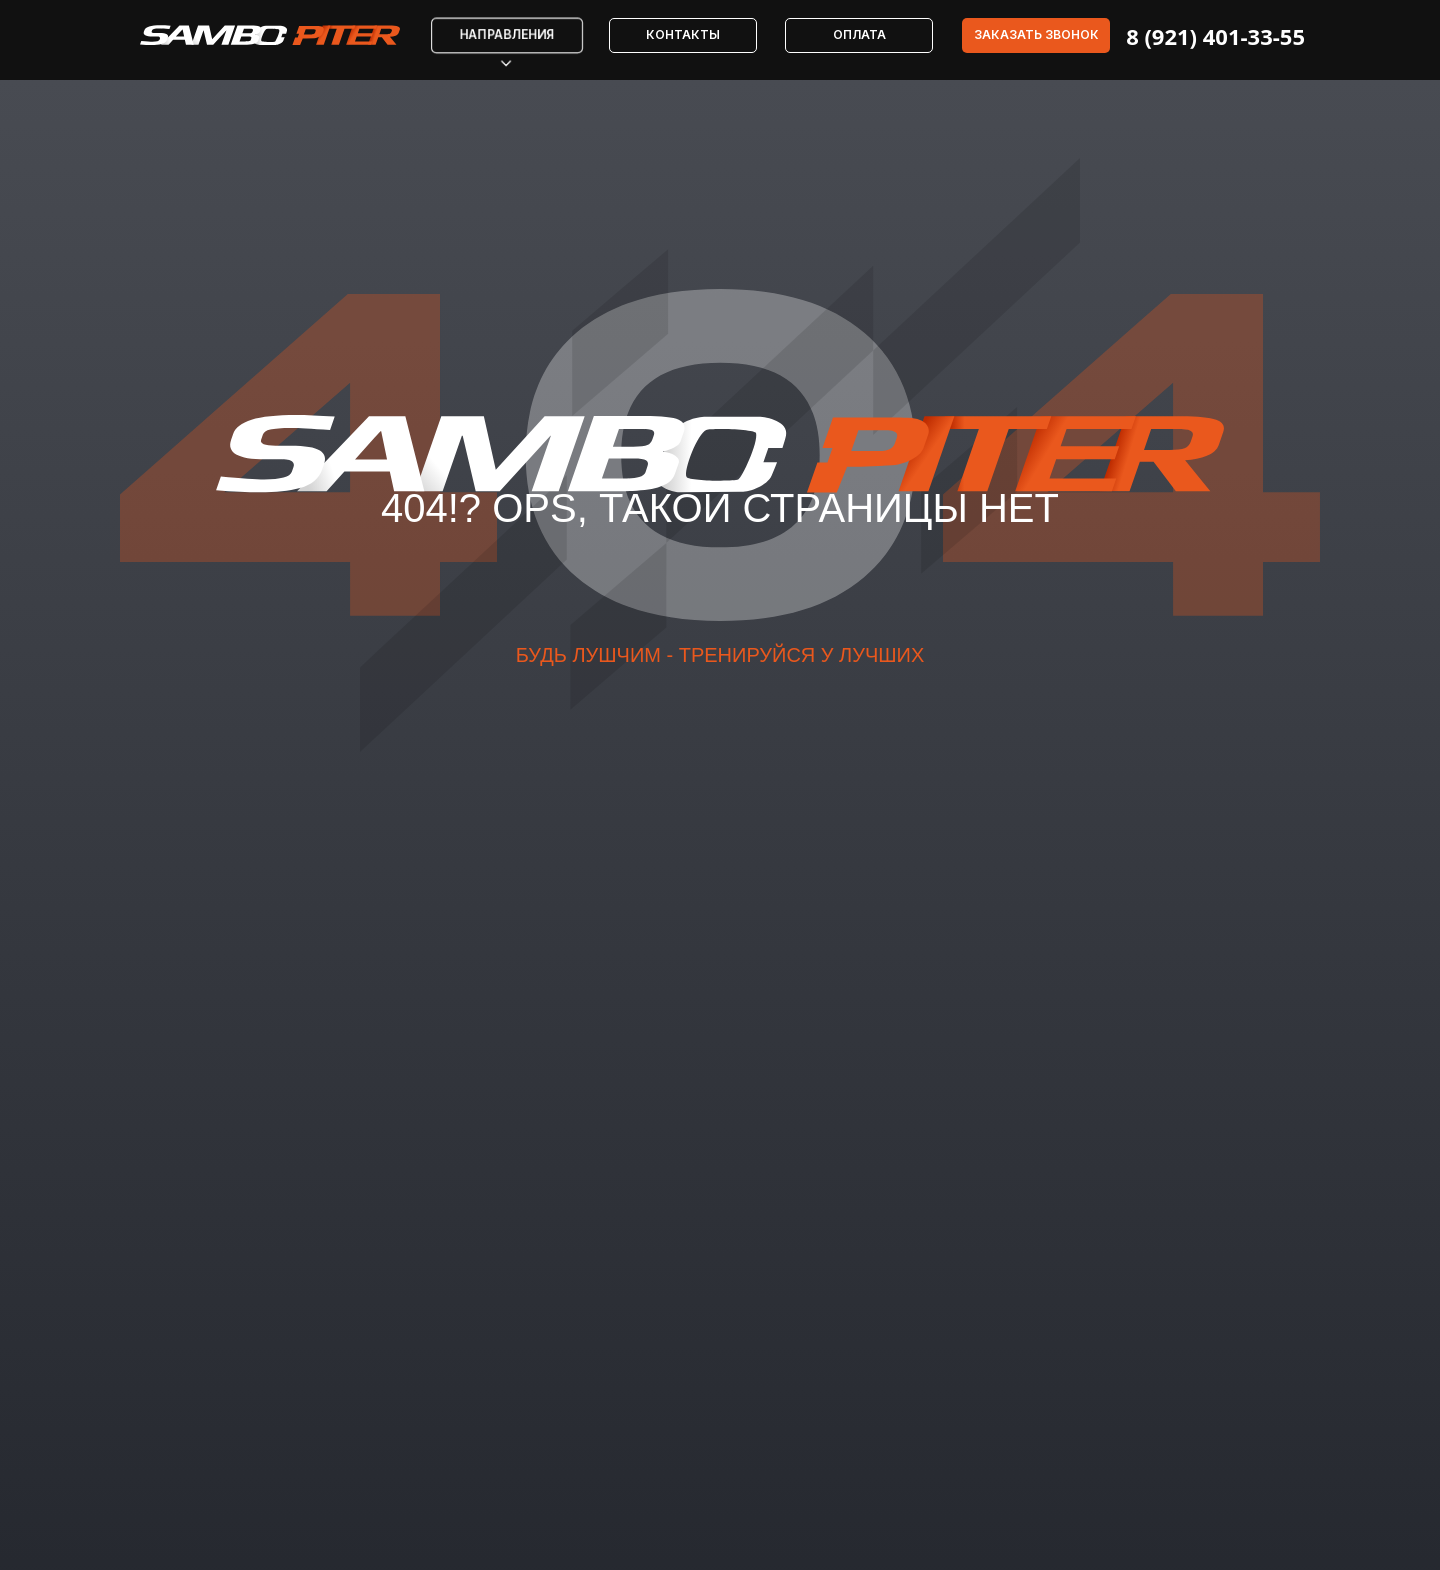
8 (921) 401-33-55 (1215, 36)
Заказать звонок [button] (1036, 34)
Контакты (683, 34)
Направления (507, 35)
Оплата (859, 34)
